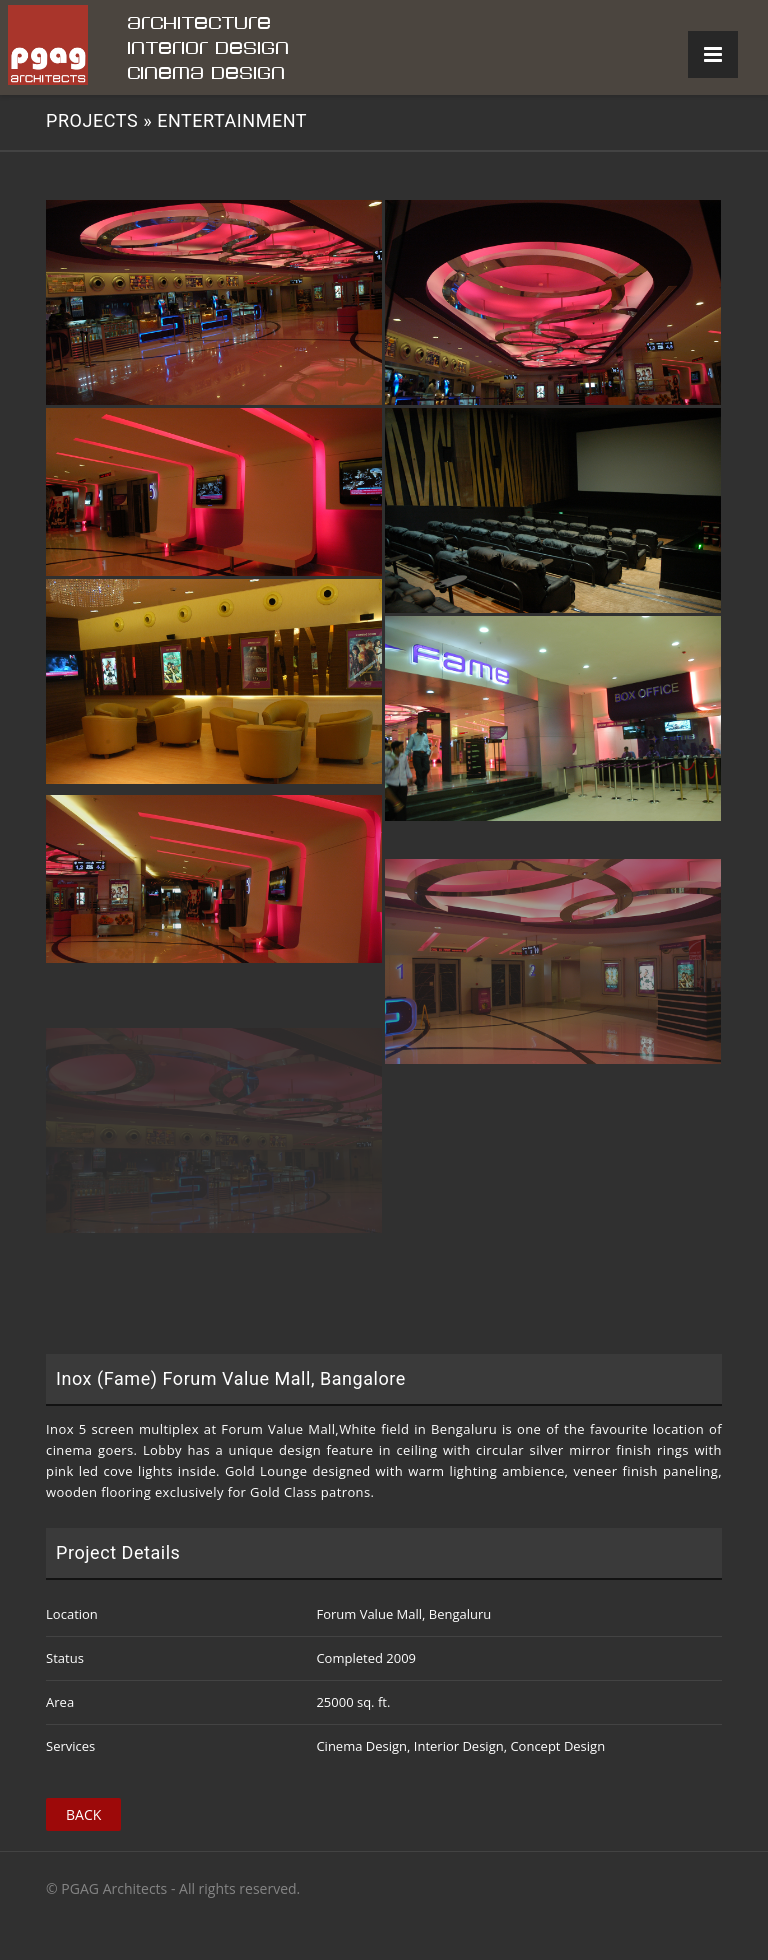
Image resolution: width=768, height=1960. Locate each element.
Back (83, 1814)
